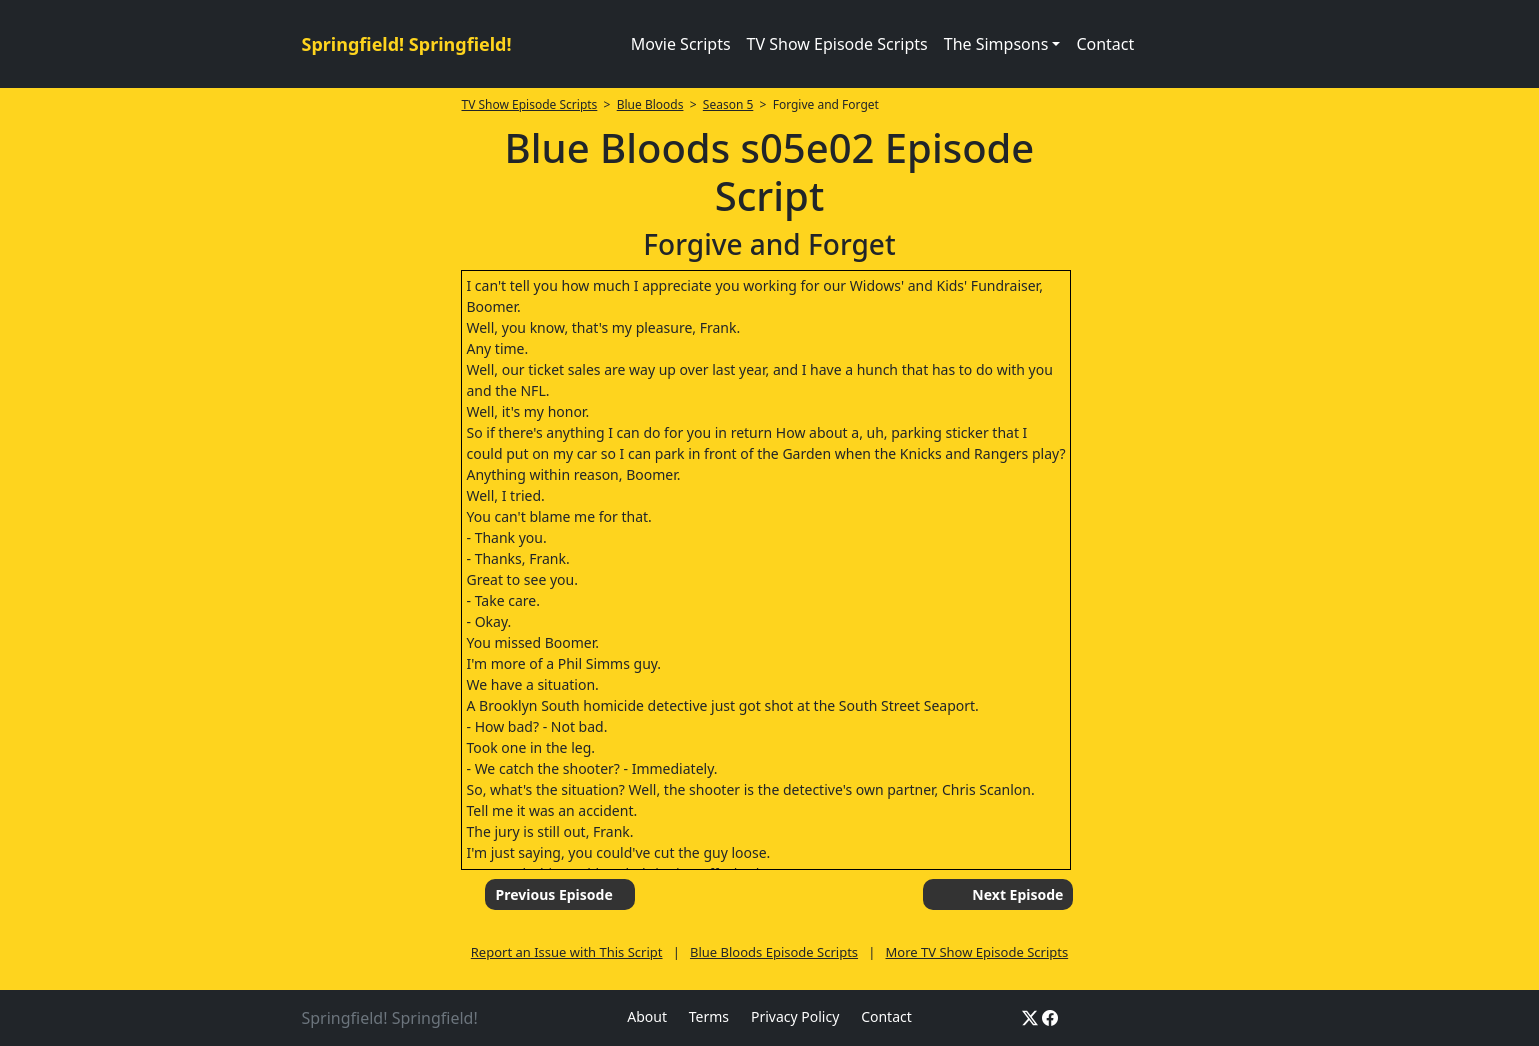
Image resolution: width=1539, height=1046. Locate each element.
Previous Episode (553, 894)
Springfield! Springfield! (407, 44)
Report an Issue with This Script (567, 952)
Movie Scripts (681, 44)
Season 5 (728, 104)
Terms (709, 1016)
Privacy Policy (795, 1016)
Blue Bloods (650, 104)
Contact (1105, 44)
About (647, 1016)
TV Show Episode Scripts (837, 44)
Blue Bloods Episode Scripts (774, 952)
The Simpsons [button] (996, 44)
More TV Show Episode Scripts (977, 952)
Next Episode (1017, 894)
